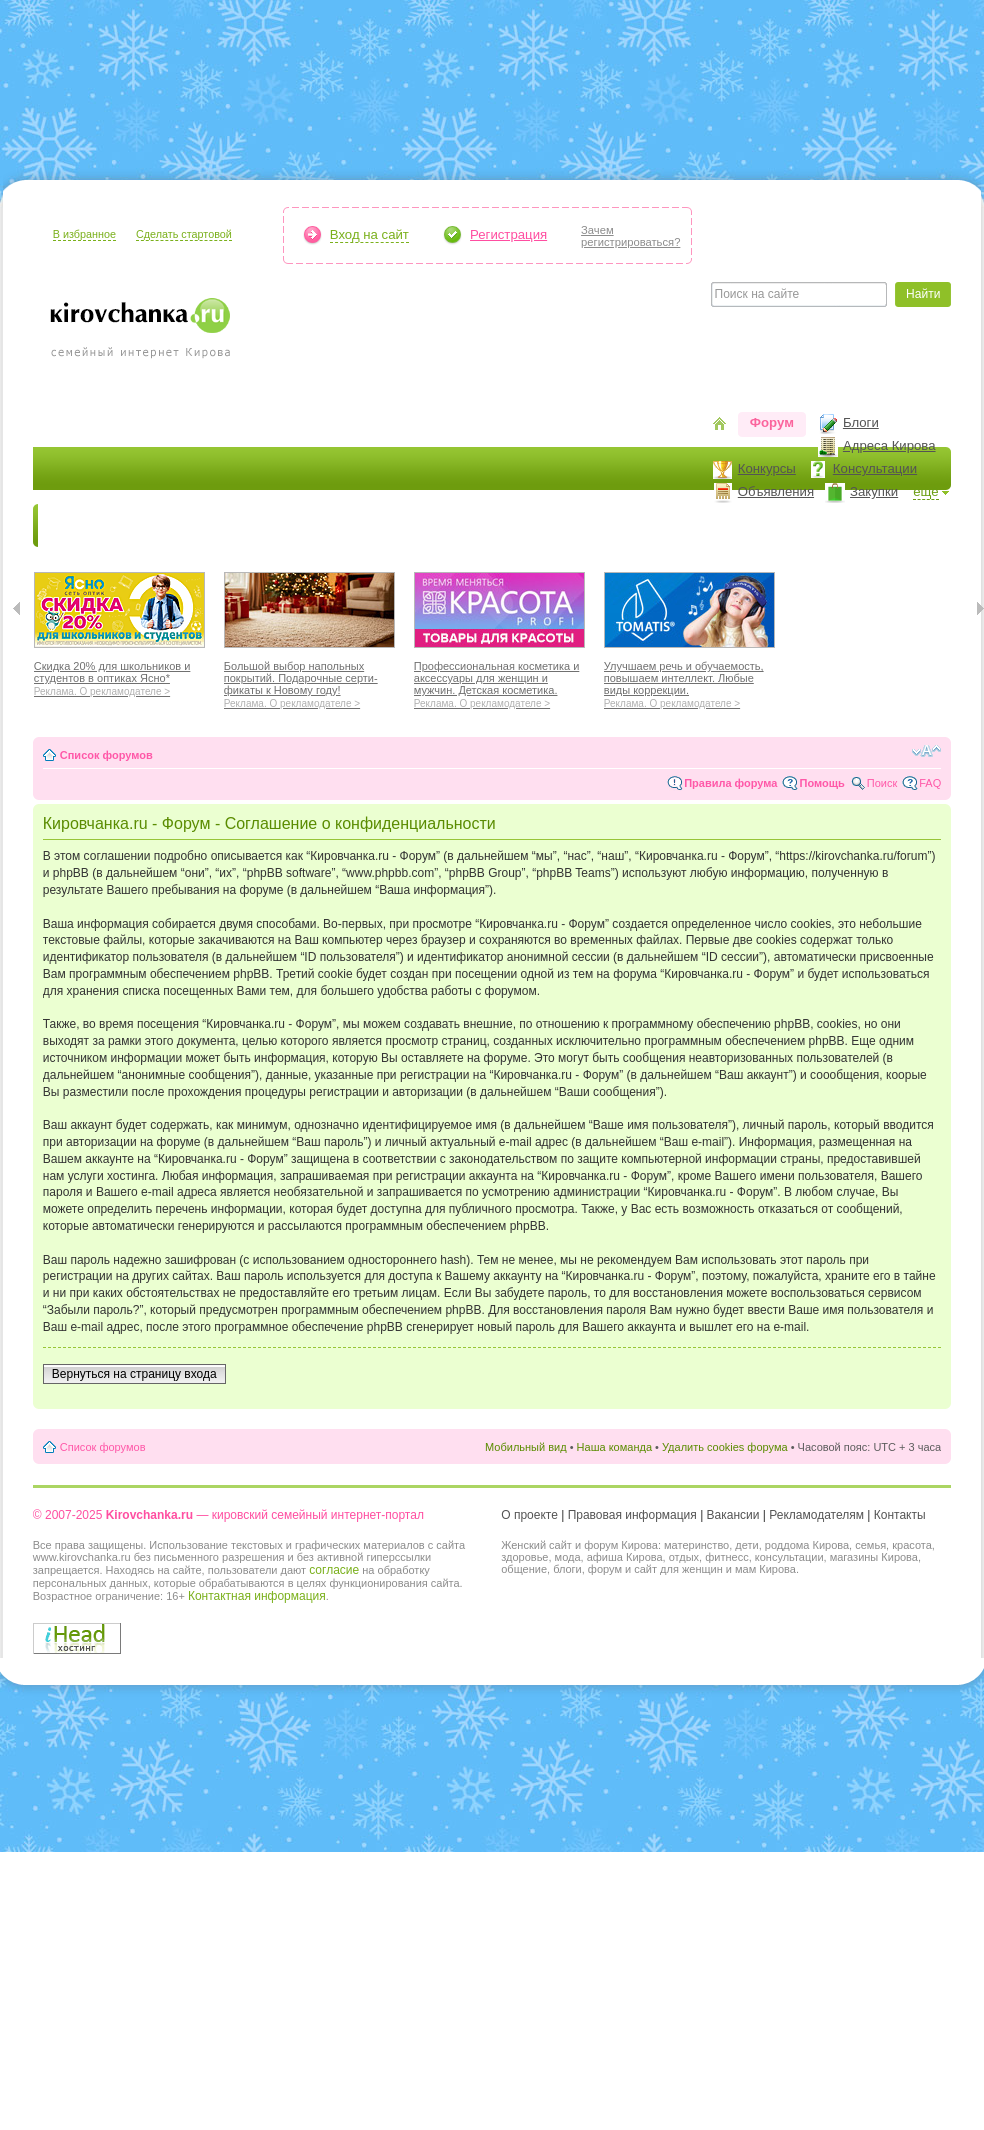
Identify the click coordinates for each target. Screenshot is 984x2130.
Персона (844, 525)
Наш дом (453, 525)
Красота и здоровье (271, 525)
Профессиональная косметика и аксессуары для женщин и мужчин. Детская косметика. (499, 682)
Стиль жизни (747, 525)
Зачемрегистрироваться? (630, 236)
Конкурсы (767, 468)
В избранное (84, 234)
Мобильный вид (526, 1447)
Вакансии (733, 1515)
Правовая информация (632, 1515)
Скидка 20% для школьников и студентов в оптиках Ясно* (119, 676)
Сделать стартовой (184, 234)
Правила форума (730, 783)
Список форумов (106, 755)
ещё (926, 491)
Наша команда (614, 1447)
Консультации (875, 468)
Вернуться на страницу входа (134, 1374)
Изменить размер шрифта (926, 751)
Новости (78, 525)
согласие (334, 1570)
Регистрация (508, 234)
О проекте (529, 1515)
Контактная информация (257, 1596)
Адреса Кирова (889, 445)
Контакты (900, 1515)
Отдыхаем (543, 525)
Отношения (641, 525)
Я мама (155, 525)
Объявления (776, 491)
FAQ (930, 783)
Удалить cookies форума (725, 1447)
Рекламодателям (816, 1515)
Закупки (874, 491)
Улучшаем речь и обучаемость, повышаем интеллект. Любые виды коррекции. (689, 682)
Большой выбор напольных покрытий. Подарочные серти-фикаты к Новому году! (309, 682)
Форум (772, 422)
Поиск (882, 783)
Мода (382, 525)
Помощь (821, 783)
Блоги (861, 422)
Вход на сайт (369, 234)
